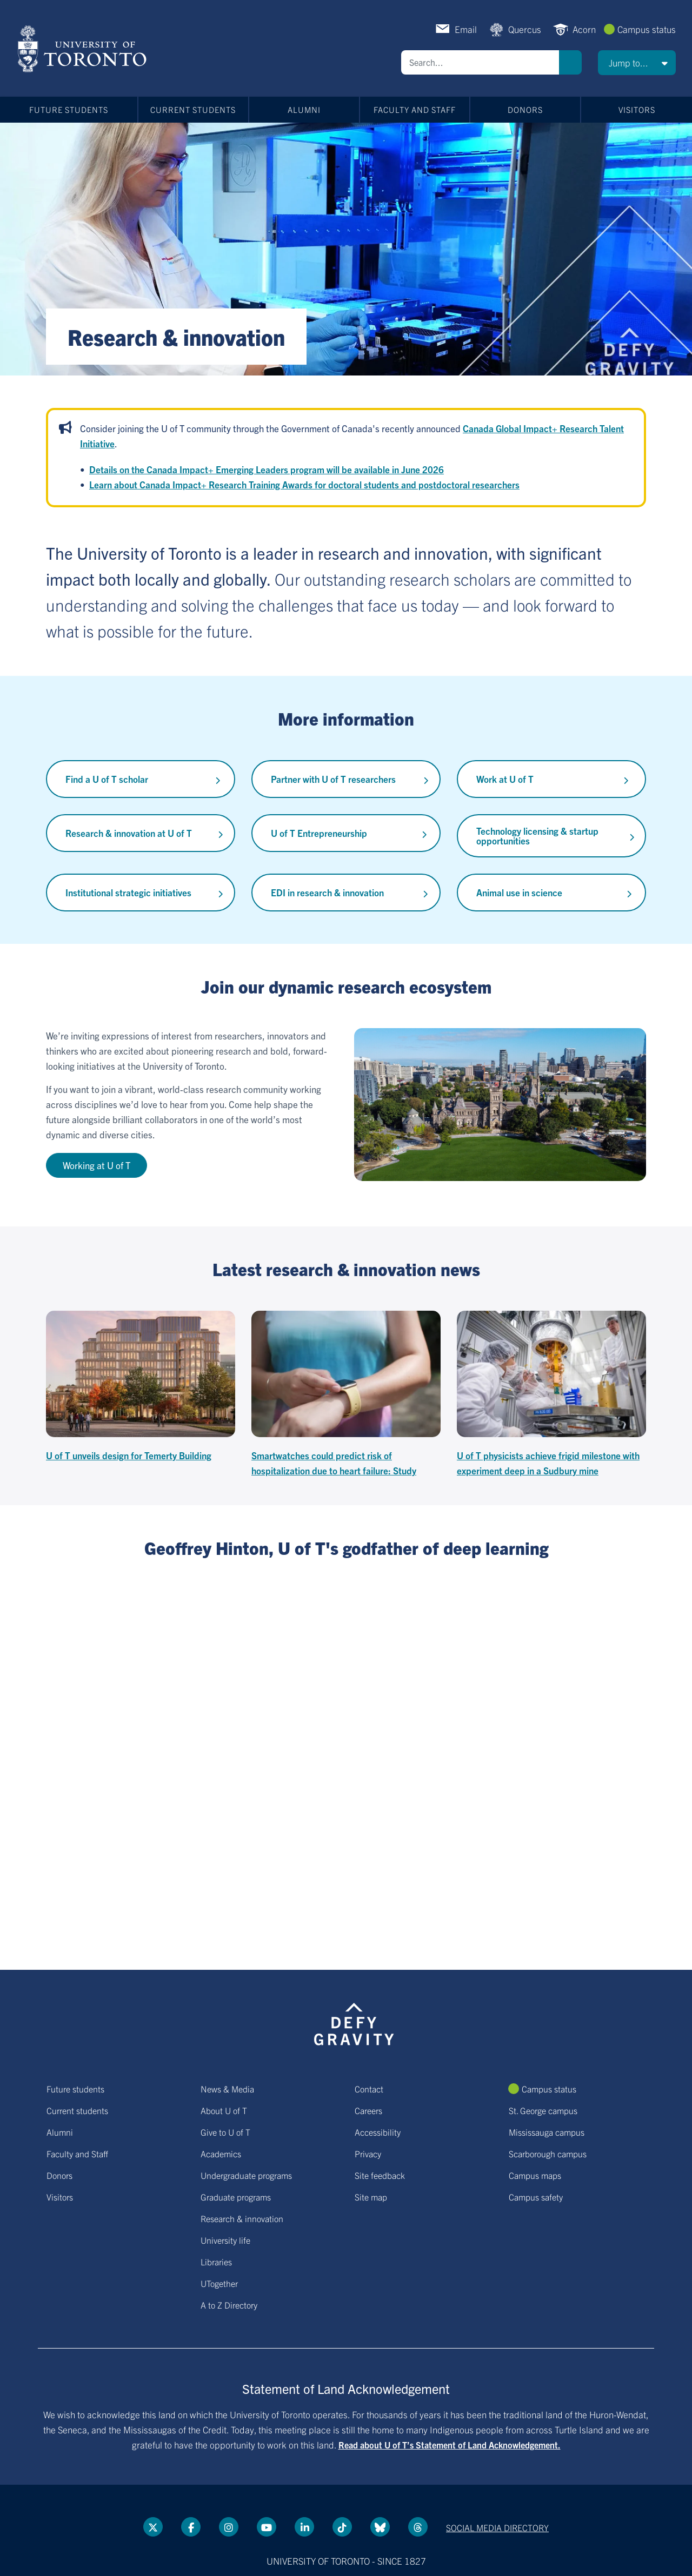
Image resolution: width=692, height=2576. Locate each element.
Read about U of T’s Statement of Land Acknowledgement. (449, 2444)
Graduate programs (236, 2196)
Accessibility (378, 2131)
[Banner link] (346, 249)
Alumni (304, 109)
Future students (68, 109)
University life (225, 2240)
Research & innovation (242, 2218)
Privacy (368, 2153)
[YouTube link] (266, 2527)
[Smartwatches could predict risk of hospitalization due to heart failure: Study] (346, 1394)
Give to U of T (225, 2131)
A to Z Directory (229, 2304)
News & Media (227, 2088)
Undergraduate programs (246, 2175)
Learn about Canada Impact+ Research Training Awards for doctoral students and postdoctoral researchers (304, 484)
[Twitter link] (153, 2527)
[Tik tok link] (342, 2527)
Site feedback (380, 2175)
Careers (368, 2110)
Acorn (584, 29)
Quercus (524, 29)
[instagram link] (228, 2527)
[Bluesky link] (380, 2527)
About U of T (224, 2110)
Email (466, 29)
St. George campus (543, 2110)
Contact (369, 2088)
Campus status (646, 29)
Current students (193, 109)
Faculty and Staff (415, 109)
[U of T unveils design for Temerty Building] (140, 1387)
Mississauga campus (546, 2131)
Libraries (216, 2261)
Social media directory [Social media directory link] (497, 2527)
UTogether (219, 2283)
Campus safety (536, 2196)
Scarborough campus (548, 2153)
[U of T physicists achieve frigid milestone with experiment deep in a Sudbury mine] (551, 1394)
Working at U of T (96, 1165)
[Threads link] (418, 2527)
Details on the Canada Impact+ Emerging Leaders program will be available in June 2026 (266, 469)
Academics (221, 2153)
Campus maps (535, 2175)
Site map (371, 2196)
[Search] (480, 62)
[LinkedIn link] (304, 2527)
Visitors (636, 109)
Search (570, 62)
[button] (637, 62)
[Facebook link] (191, 2527)
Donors (525, 109)
